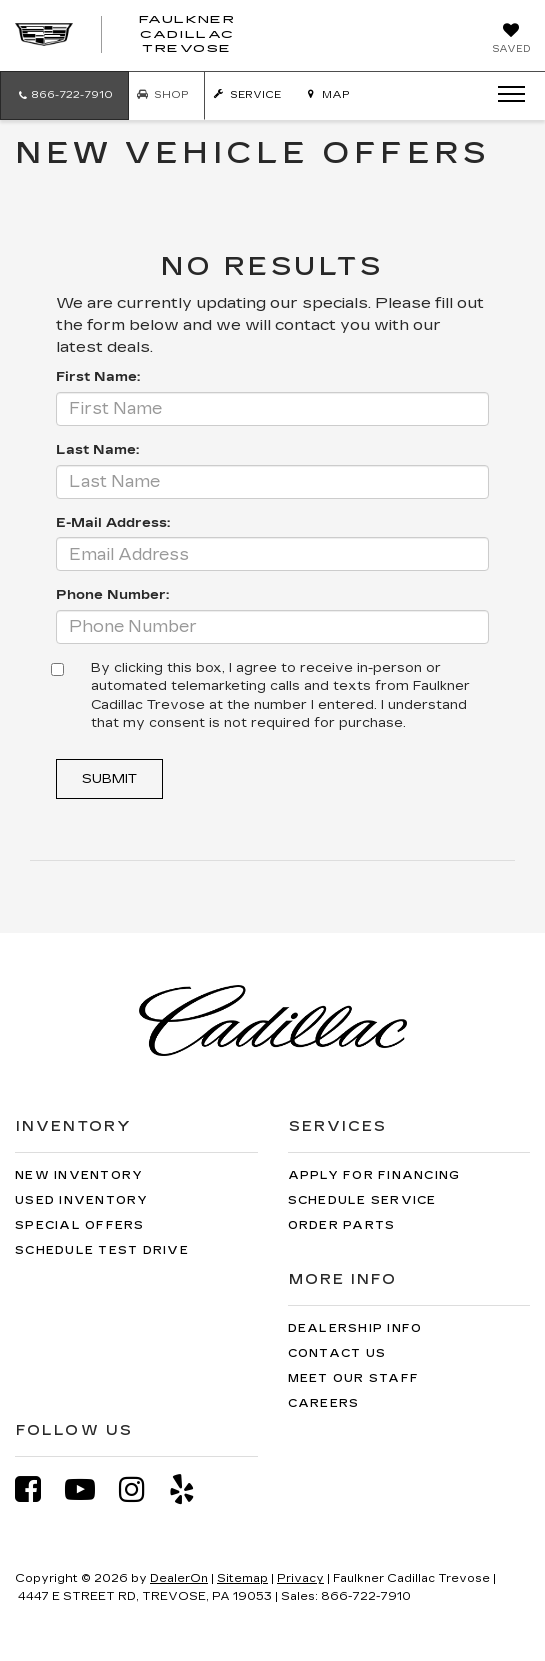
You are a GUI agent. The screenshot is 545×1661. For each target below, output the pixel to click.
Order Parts (342, 1225)
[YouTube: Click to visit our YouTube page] (90, 1489)
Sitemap (242, 1578)
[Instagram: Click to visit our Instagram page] (142, 1489)
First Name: (98, 377)
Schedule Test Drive (102, 1250)
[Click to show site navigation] (505, 95)
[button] (64, 95)
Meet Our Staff (354, 1378)
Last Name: (97, 450)
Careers (324, 1403)
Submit (109, 779)
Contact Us (337, 1353)
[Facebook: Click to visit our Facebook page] (38, 1489)
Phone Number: (112, 595)
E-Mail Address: (113, 523)
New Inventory (79, 1175)
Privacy (300, 1578)
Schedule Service (362, 1200)
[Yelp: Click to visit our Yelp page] (192, 1489)
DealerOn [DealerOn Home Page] (179, 1578)
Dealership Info (355, 1328)
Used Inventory (82, 1200)
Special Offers (80, 1225)
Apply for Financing (374, 1175)
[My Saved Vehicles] (511, 40)
